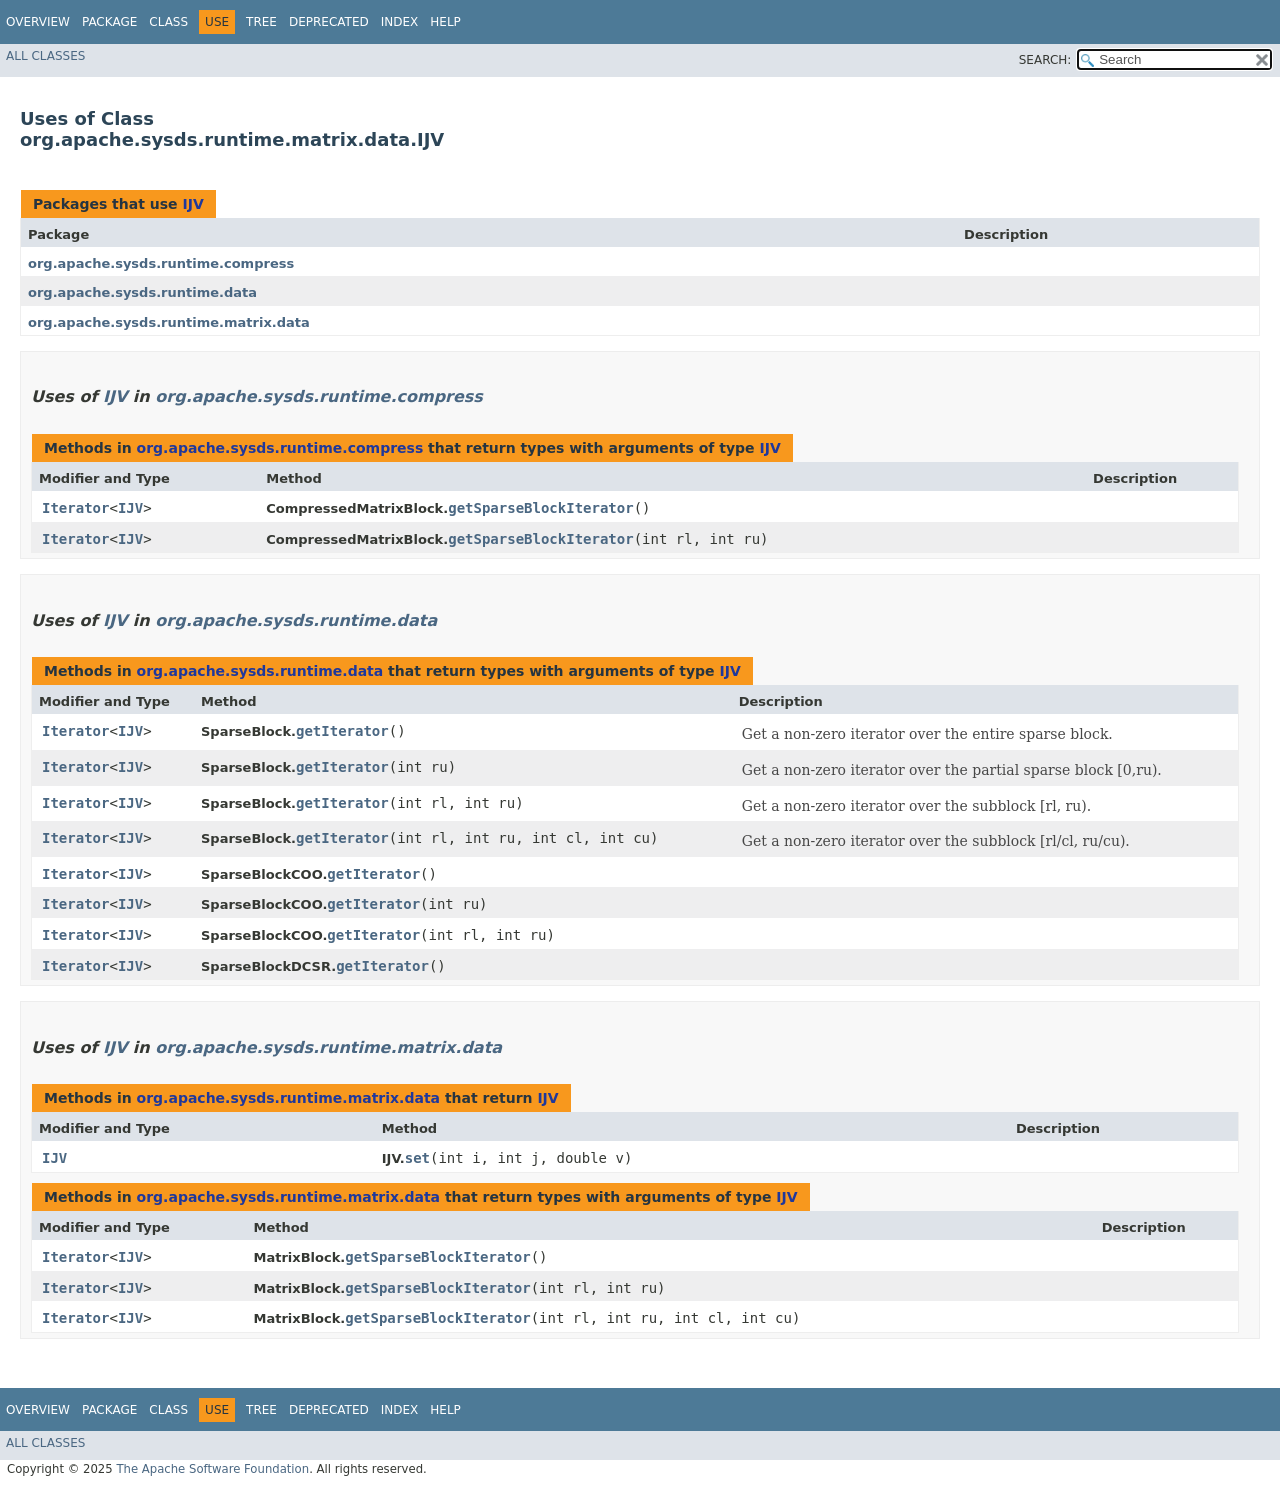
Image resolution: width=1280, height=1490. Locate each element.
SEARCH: (1045, 60)
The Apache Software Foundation (212, 1469)
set (417, 1158)
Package (109, 22)
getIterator (342, 731)
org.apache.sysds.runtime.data (142, 292)
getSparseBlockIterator (540, 508)
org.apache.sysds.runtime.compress (161, 263)
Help (445, 22)
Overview (38, 22)
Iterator (75, 508)
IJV (192, 204)
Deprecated (329, 22)
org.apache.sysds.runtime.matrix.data (169, 322)
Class (168, 22)
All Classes (45, 56)
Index (400, 22)
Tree (261, 22)
